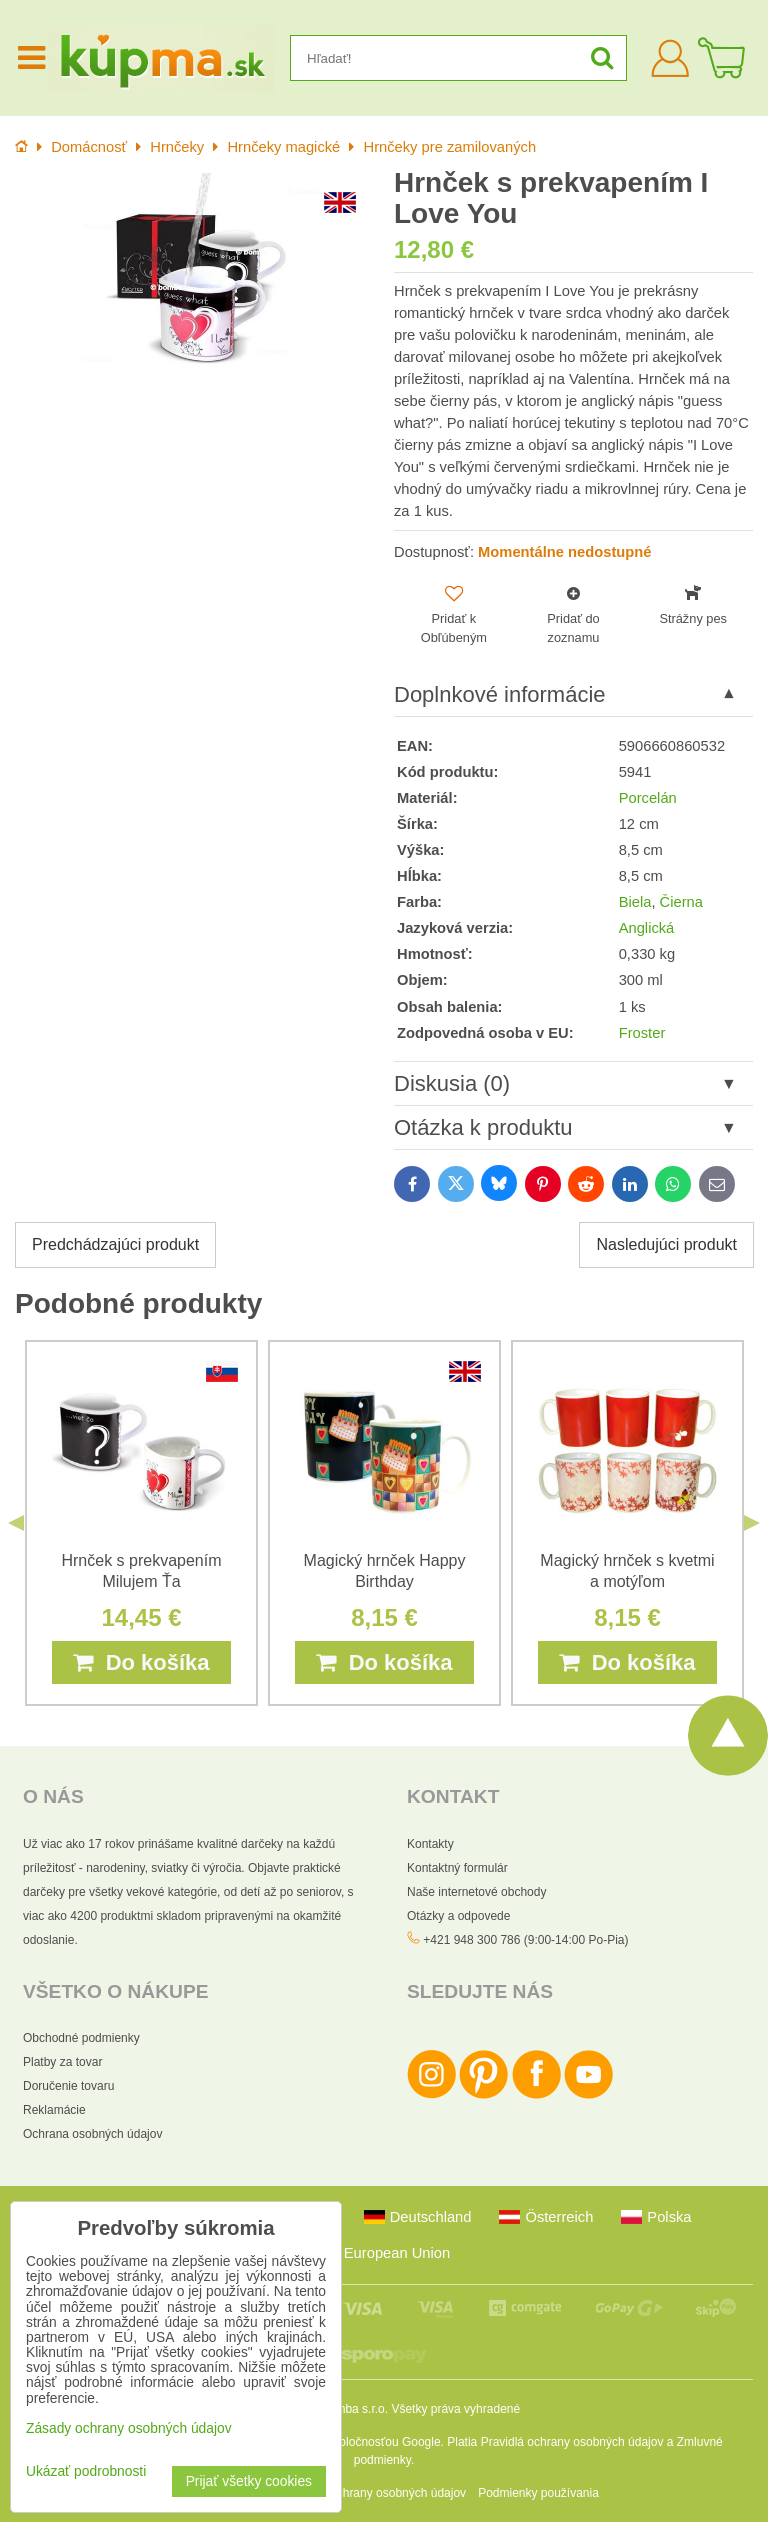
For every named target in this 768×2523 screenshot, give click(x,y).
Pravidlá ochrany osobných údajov (572, 2443)
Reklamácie (54, 2111)
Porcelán (648, 798)
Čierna (681, 902)
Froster (642, 1033)
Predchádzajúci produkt (115, 1245)
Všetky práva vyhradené (455, 2410)
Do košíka (141, 1663)
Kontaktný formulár (457, 1868)
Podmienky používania (538, 2494)
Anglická (647, 929)
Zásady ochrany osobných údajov (376, 2494)
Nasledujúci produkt (666, 1245)
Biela (635, 902)
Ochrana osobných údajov (92, 2135)
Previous (16, 1524)
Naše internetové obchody (476, 1892)
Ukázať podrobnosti (86, 2471)
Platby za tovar (62, 2063)
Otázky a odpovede (458, 1916)
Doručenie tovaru (68, 2087)
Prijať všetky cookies (249, 2481)
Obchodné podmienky (81, 2039)
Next (752, 1524)
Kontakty (430, 1844)
